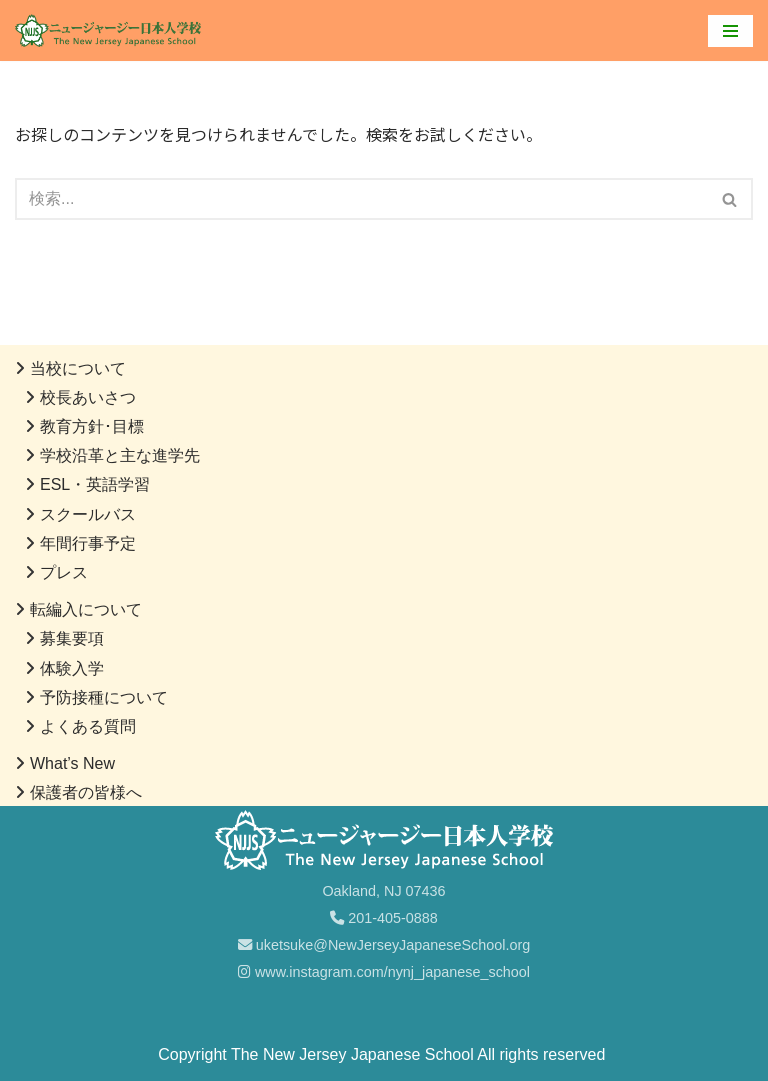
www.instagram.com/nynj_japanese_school (384, 972)
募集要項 (72, 638)
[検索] (361, 199)
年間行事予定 (88, 543)
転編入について (86, 609)
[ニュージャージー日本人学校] (113, 30)
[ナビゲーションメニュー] (730, 31)
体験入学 (72, 668)
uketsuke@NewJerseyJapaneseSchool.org (384, 945)
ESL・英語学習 (95, 484)
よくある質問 (88, 726)
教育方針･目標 (92, 426)
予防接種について (104, 697)
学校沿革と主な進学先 (120, 455)
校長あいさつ (88, 397)
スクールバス (88, 514)
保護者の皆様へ (86, 792)
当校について (78, 368)
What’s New (72, 763)
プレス (64, 572)
